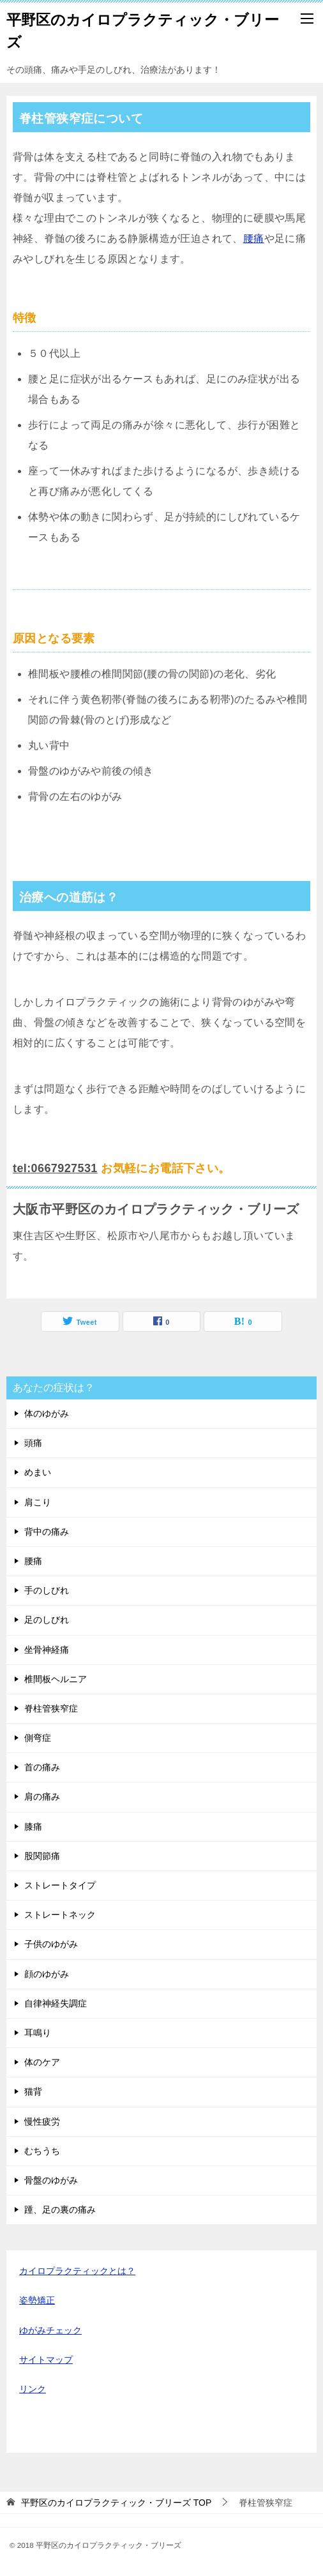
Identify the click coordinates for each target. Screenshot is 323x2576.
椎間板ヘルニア (55, 1679)
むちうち (42, 2151)
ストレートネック (60, 1914)
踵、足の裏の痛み (60, 2209)
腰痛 (253, 238)
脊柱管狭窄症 (51, 1708)
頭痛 (33, 1443)
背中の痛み (46, 1531)
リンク (32, 2389)
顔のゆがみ (46, 1974)
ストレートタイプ (60, 1885)
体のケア (42, 2062)
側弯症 (37, 1738)
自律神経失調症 (55, 2003)
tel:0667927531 (55, 1168)
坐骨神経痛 (46, 1650)
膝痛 (33, 1826)
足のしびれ (46, 1620)
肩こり (37, 1502)
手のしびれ (46, 1590)
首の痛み (42, 1767)
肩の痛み (42, 1796)
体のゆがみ (46, 1413)
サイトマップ (46, 2359)
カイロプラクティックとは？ (77, 2271)
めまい (37, 1472)
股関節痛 (42, 1856)
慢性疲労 (42, 2121)
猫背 (33, 2091)
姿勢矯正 (37, 2300)
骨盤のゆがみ (51, 2180)
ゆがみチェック (50, 2330)
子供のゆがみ (51, 1944)
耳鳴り (37, 2033)
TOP (116, 2502)
